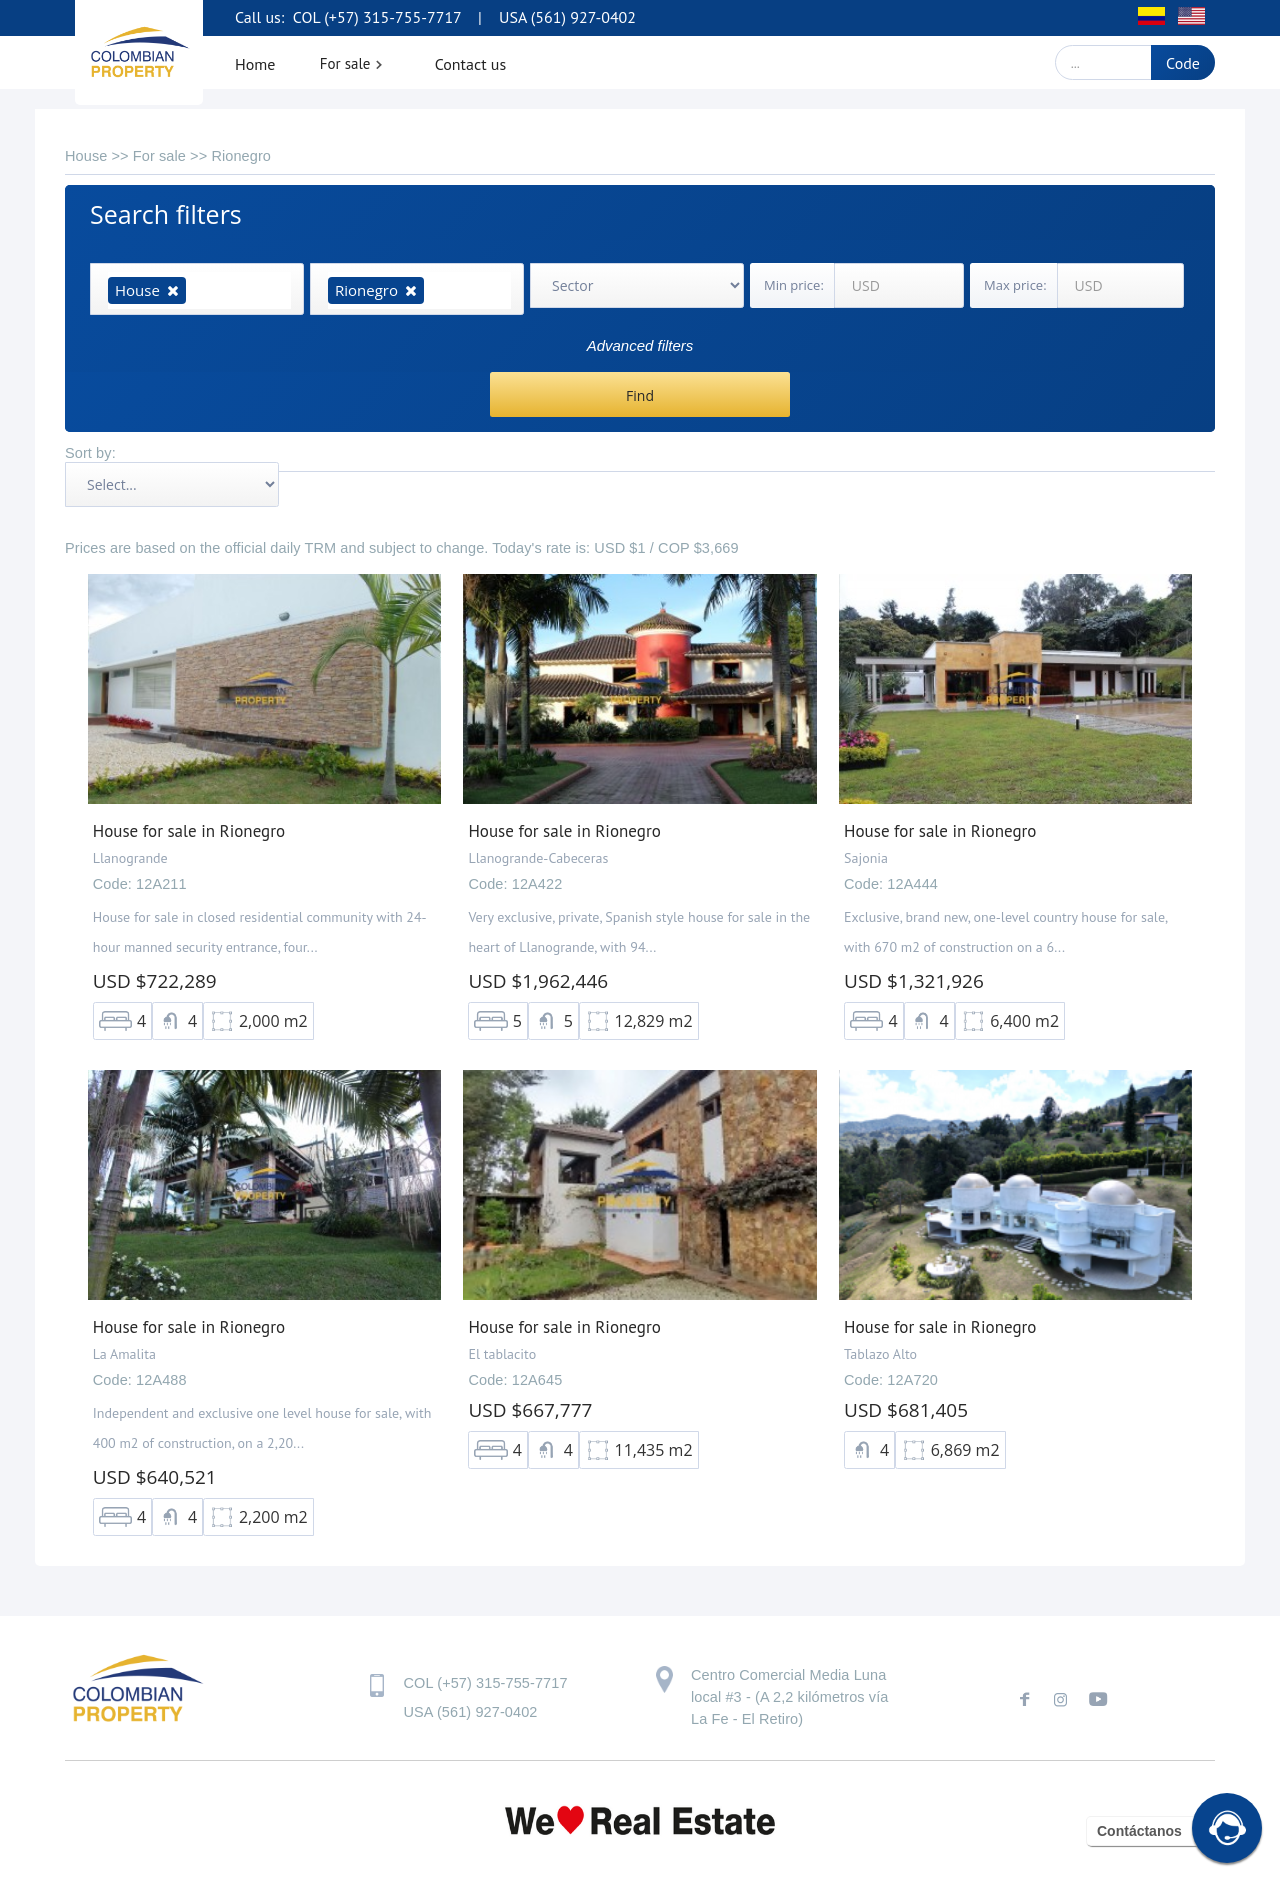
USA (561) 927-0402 (567, 17)
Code (1183, 63)
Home (255, 64)
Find (640, 395)
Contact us (471, 64)
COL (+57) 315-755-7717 (375, 17)
